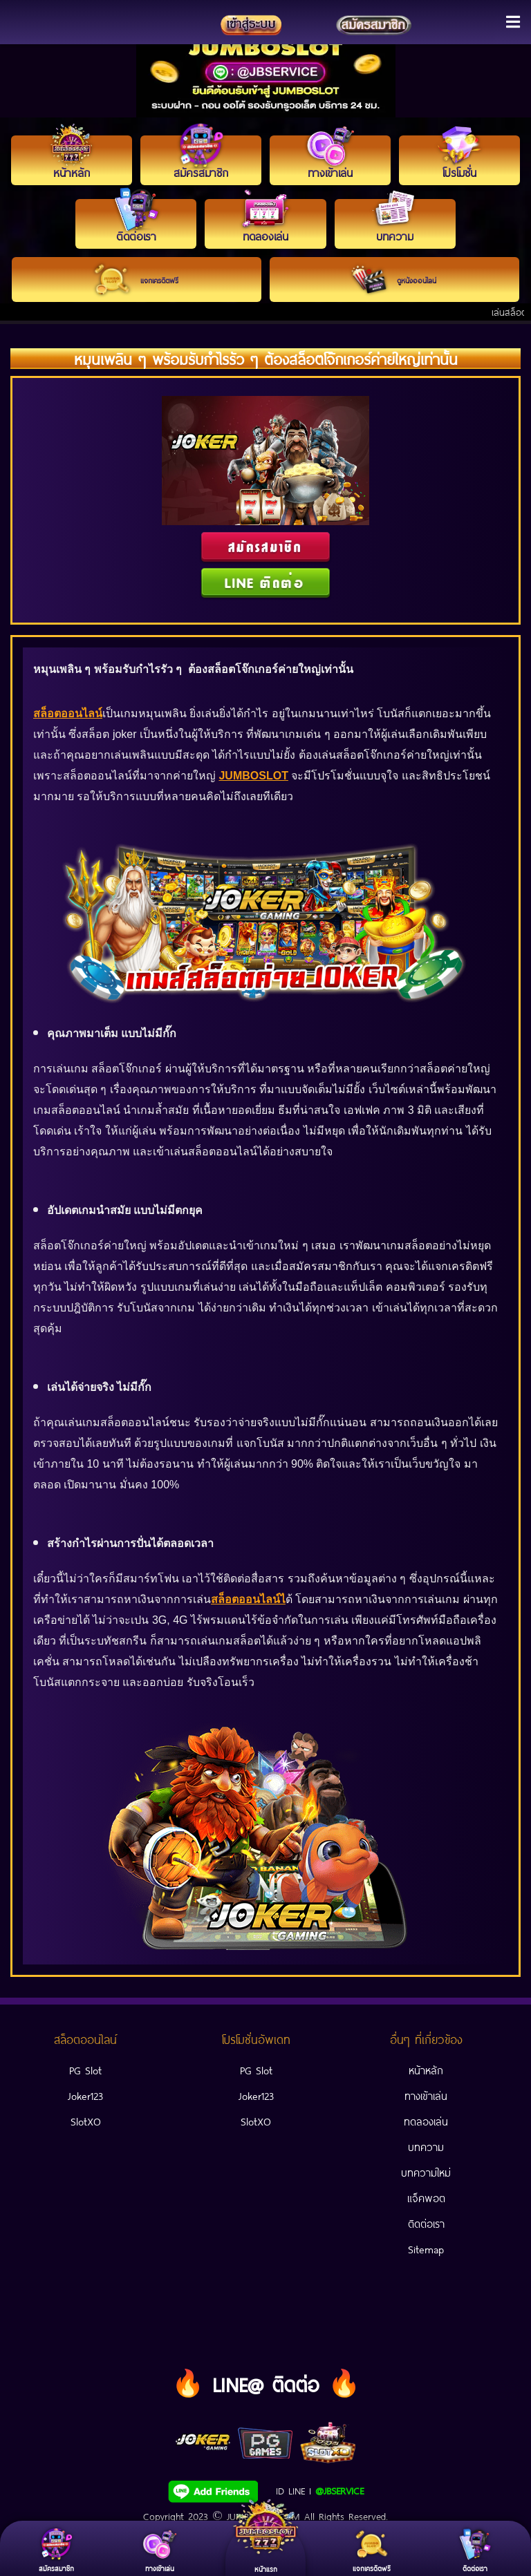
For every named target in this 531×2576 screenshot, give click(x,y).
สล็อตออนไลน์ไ (248, 1599)
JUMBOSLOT (253, 776)
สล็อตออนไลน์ (67, 713)
